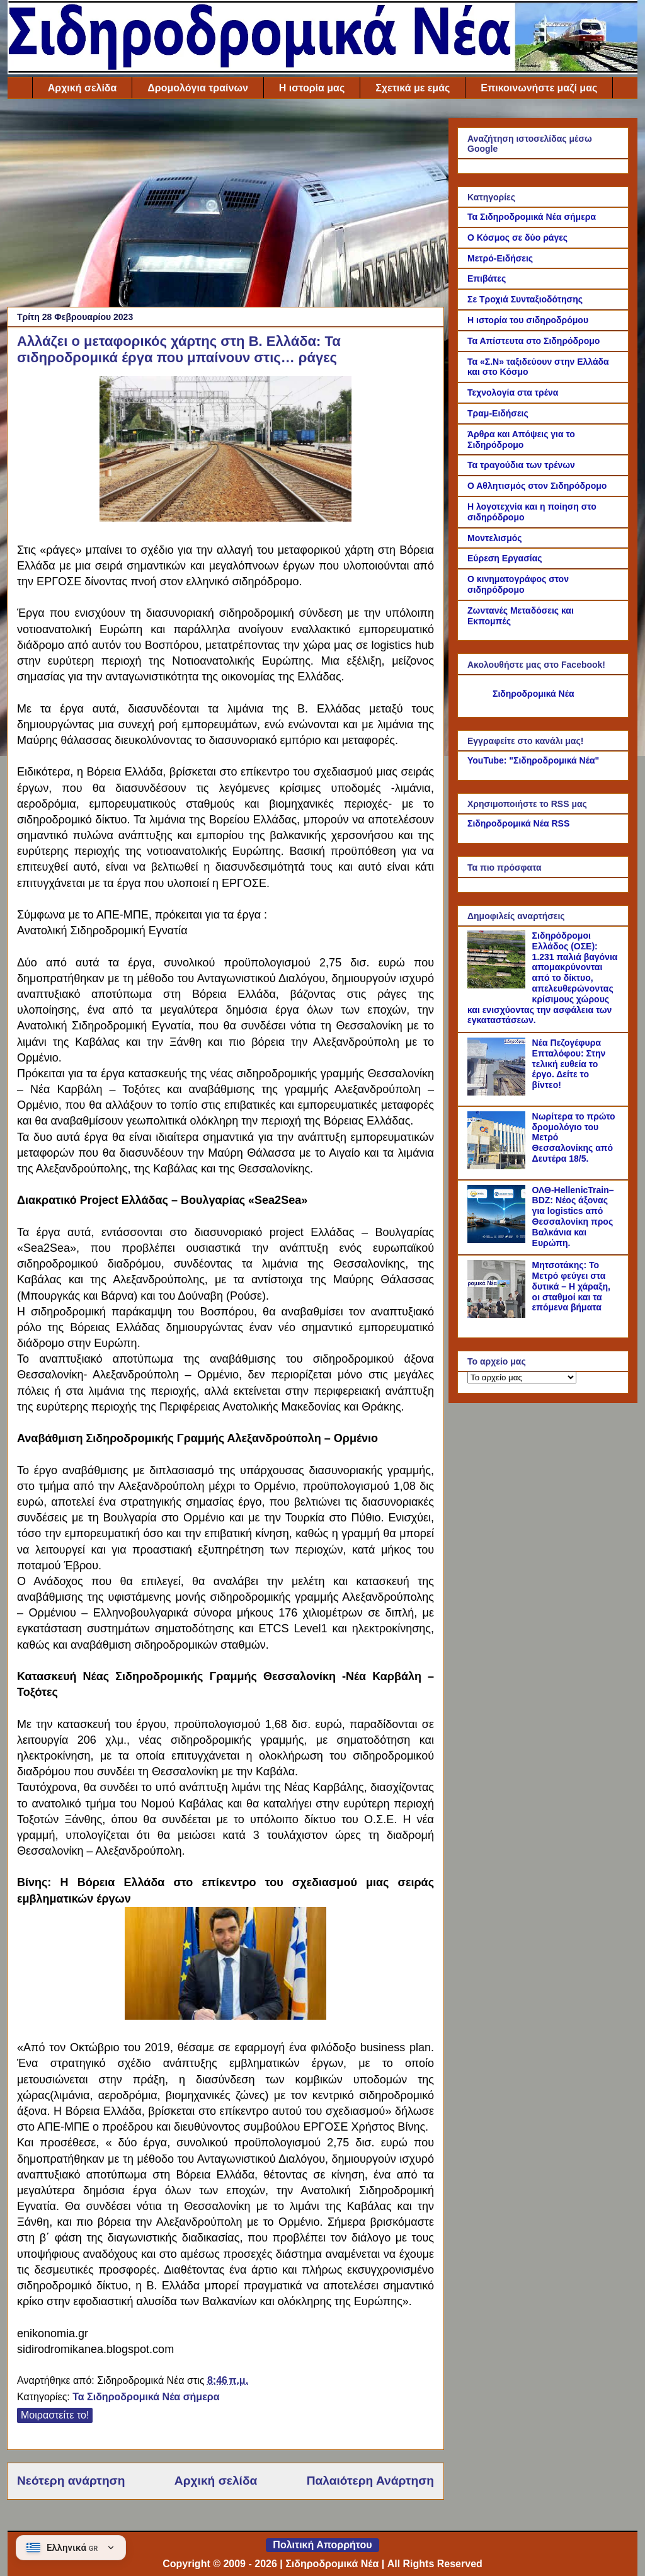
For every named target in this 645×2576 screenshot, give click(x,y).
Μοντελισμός (494, 538)
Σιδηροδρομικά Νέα (533, 694)
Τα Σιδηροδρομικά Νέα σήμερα (145, 2396)
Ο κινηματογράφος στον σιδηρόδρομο (518, 584)
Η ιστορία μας (312, 88)
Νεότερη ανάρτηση (71, 2480)
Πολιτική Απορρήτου (322, 2544)
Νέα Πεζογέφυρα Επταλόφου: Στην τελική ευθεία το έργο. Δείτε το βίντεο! (569, 1064)
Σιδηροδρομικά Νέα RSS (518, 823)
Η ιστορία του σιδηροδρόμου (527, 320)
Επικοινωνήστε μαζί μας (539, 88)
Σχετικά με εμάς (412, 88)
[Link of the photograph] (225, 2016)
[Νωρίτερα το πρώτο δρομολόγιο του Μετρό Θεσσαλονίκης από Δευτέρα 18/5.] (498, 1166)
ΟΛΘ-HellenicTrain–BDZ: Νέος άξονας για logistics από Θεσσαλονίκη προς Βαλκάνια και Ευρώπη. (573, 1216)
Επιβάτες (486, 278)
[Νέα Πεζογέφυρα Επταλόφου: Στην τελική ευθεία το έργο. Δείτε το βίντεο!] (498, 1092)
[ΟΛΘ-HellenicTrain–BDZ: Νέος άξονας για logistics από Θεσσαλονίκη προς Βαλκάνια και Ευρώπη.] (498, 1240)
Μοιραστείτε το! (55, 2415)
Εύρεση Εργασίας (504, 558)
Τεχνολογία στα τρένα (512, 392)
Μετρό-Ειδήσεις (500, 258)
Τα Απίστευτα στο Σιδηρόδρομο (533, 341)
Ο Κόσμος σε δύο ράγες (517, 237)
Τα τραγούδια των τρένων (521, 465)
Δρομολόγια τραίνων (197, 88)
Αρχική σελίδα (82, 88)
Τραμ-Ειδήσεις (497, 413)
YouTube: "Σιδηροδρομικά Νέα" (533, 760)
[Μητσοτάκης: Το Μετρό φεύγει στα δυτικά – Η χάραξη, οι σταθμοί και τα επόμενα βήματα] (498, 1315)
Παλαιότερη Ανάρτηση (370, 2480)
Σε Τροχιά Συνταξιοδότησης (525, 299)
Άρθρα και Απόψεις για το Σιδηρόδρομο (521, 439)
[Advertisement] (225, 206)
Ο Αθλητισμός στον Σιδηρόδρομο (537, 486)
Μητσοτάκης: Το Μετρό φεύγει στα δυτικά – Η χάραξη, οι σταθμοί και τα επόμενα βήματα (571, 1286)
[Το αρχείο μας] (521, 1377)
